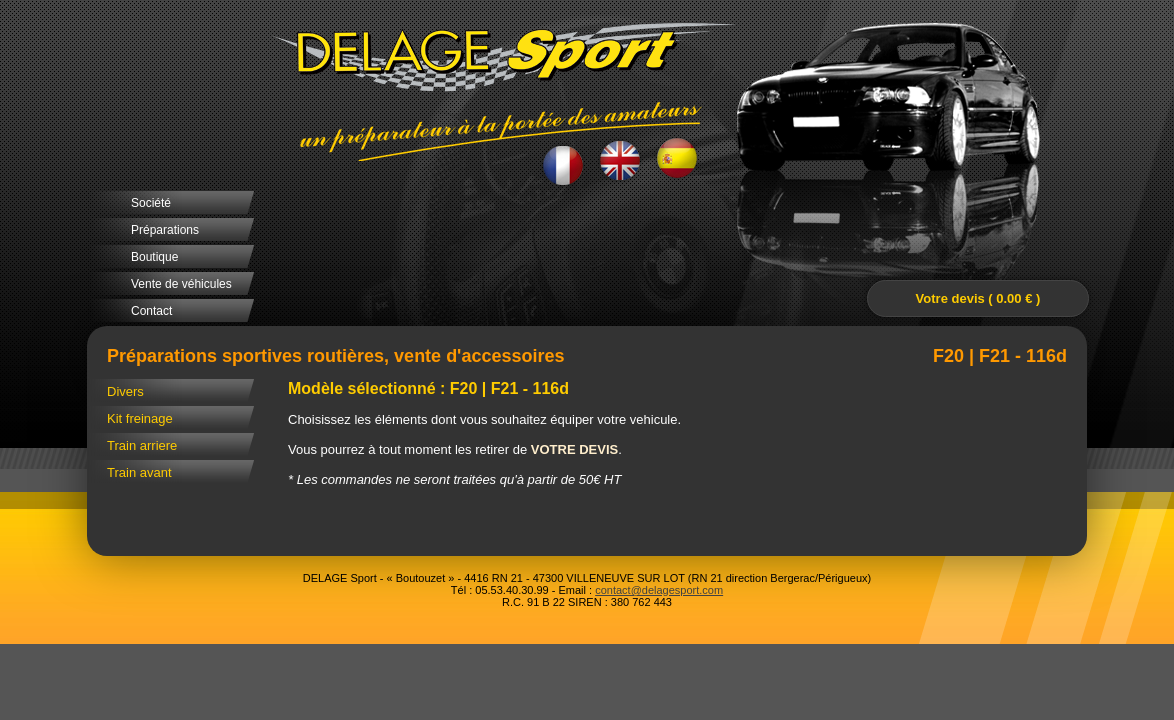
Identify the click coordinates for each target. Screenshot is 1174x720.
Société (151, 203)
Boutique (154, 257)
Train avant (139, 472)
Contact (151, 311)
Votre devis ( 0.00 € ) (978, 298)
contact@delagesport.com (659, 590)
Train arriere (142, 445)
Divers (125, 391)
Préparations (165, 230)
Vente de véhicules (181, 284)
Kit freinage (140, 418)
